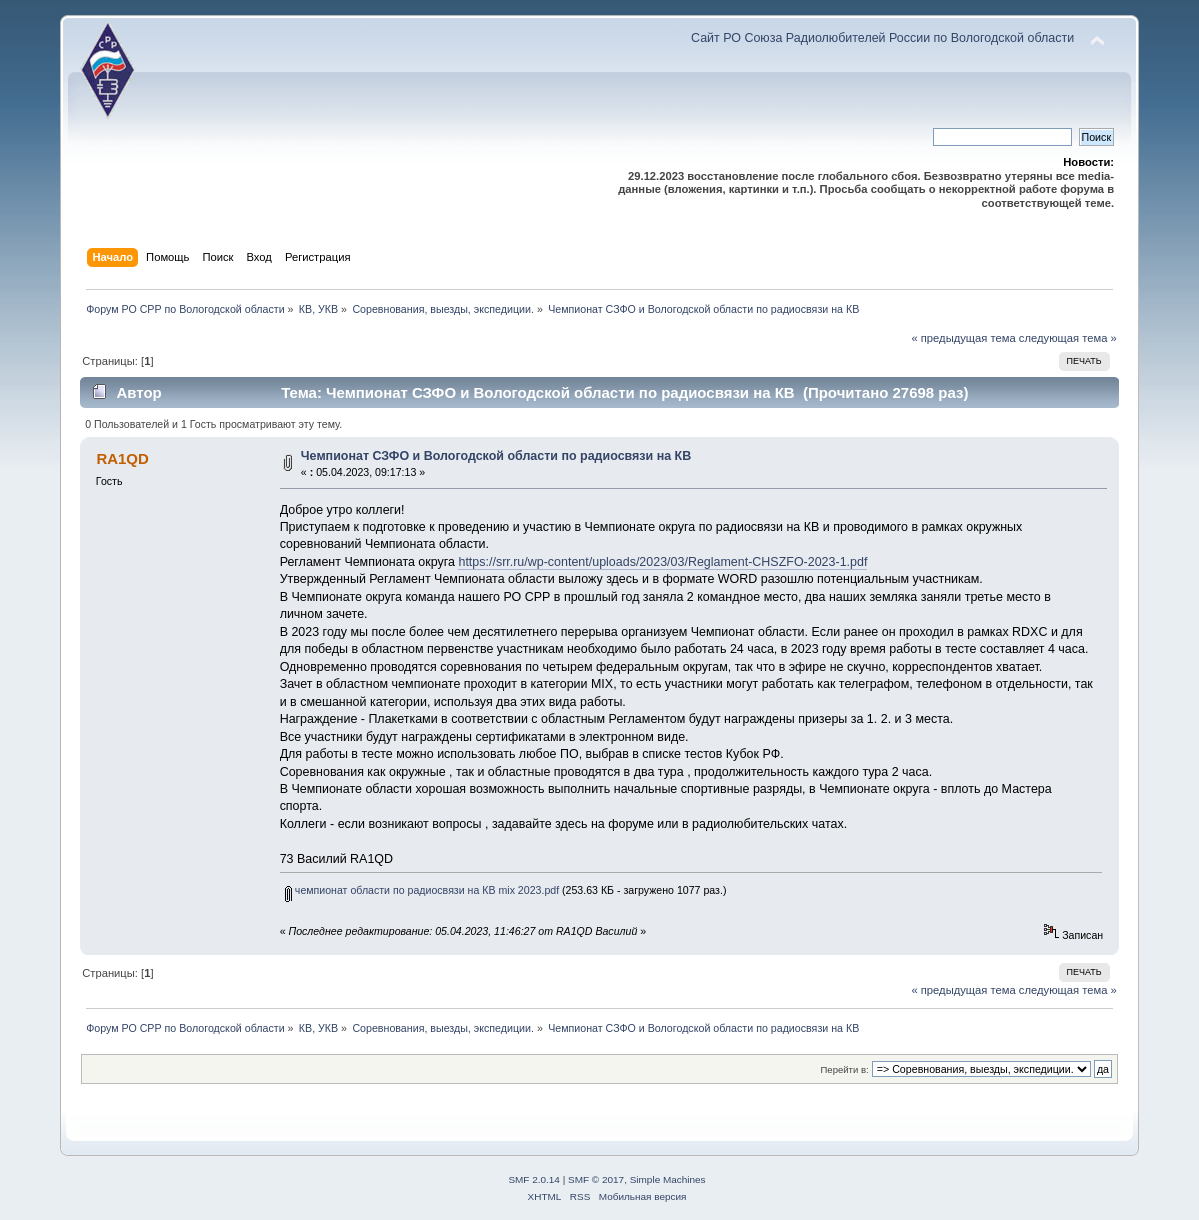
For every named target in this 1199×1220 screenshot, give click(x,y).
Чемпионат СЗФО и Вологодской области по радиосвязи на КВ (496, 456)
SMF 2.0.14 (534, 1179)
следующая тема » (1068, 338)
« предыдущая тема (963, 338)
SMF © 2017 (596, 1179)
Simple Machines (668, 1179)
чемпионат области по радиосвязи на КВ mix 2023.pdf (422, 890)
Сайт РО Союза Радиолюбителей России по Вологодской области (882, 38)
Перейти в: (845, 1069)
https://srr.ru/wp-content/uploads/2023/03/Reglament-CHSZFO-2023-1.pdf (662, 562)
